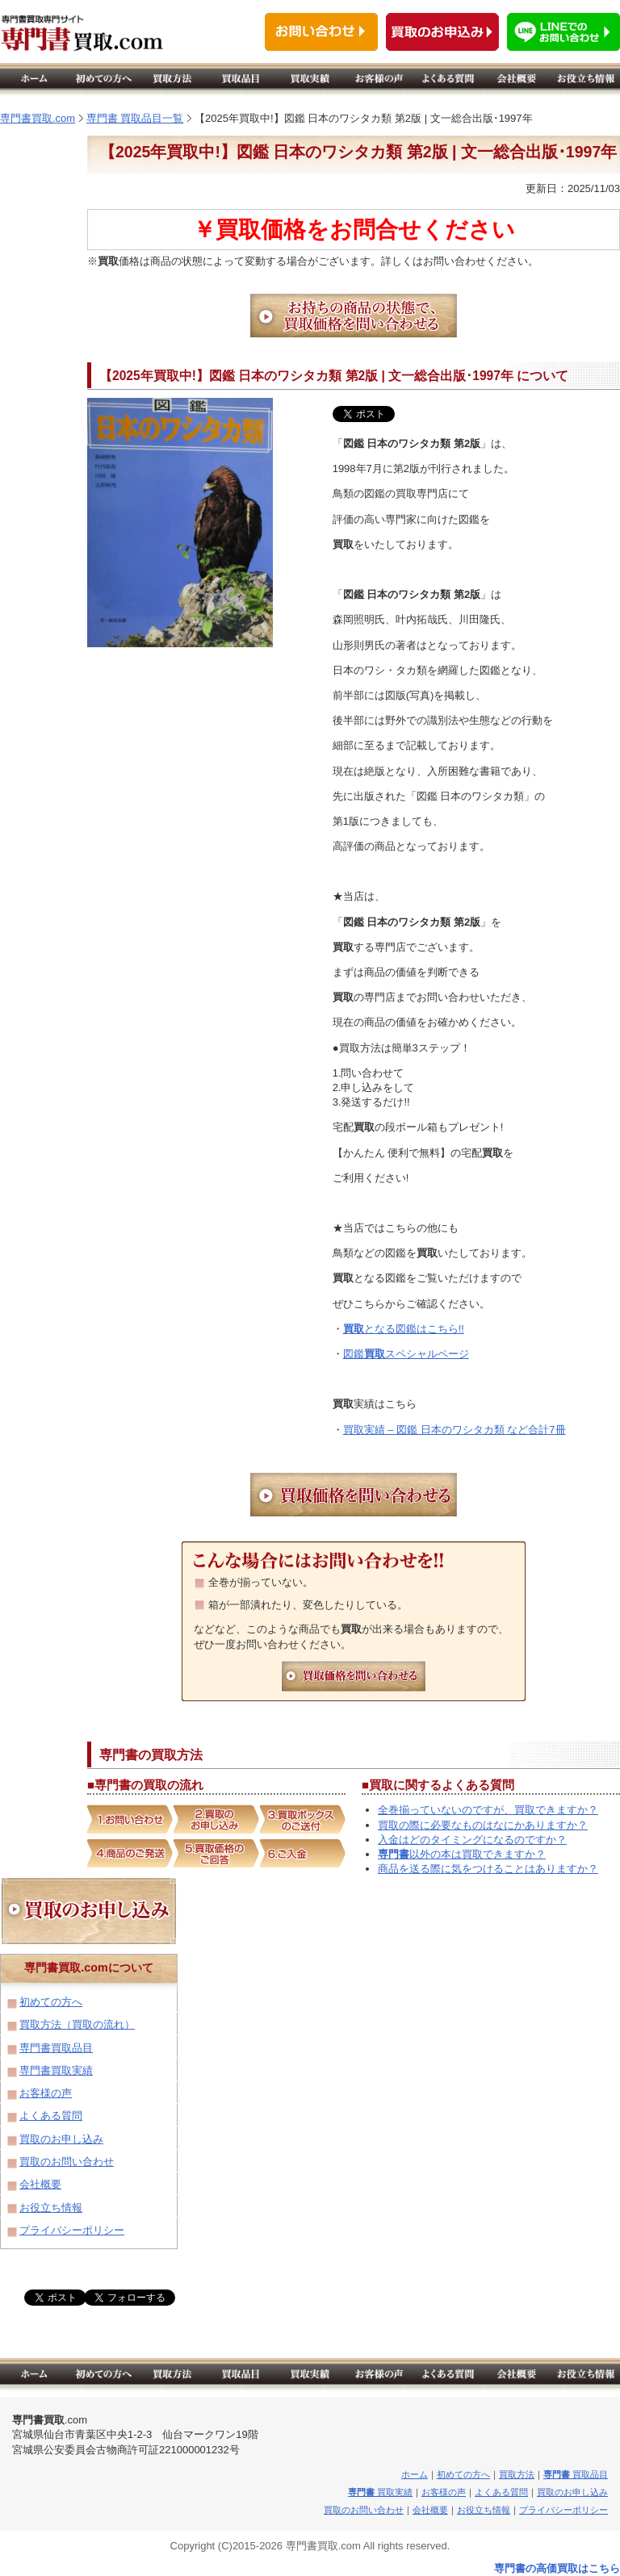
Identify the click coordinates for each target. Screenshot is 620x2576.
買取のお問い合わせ (66, 2162)
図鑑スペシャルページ (406, 1354)
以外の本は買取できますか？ (462, 1854)
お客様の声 (45, 2093)
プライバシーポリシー (71, 2230)
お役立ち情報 (50, 2208)
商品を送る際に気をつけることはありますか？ (488, 1869)
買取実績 (380, 2492)
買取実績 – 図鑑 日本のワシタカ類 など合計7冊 (454, 1430)
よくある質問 (50, 2116)
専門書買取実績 (56, 2070)
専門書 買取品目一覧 (135, 118)
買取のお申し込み (61, 2139)
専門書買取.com (37, 118)
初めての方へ (50, 2002)
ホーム (414, 2474)
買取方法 (516, 2474)
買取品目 (575, 2474)
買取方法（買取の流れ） (77, 2024)
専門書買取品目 (56, 2048)
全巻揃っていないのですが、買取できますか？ (488, 1810)
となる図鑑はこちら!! (403, 1329)
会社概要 (40, 2184)
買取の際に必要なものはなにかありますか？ (483, 1825)
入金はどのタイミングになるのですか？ (472, 1840)
